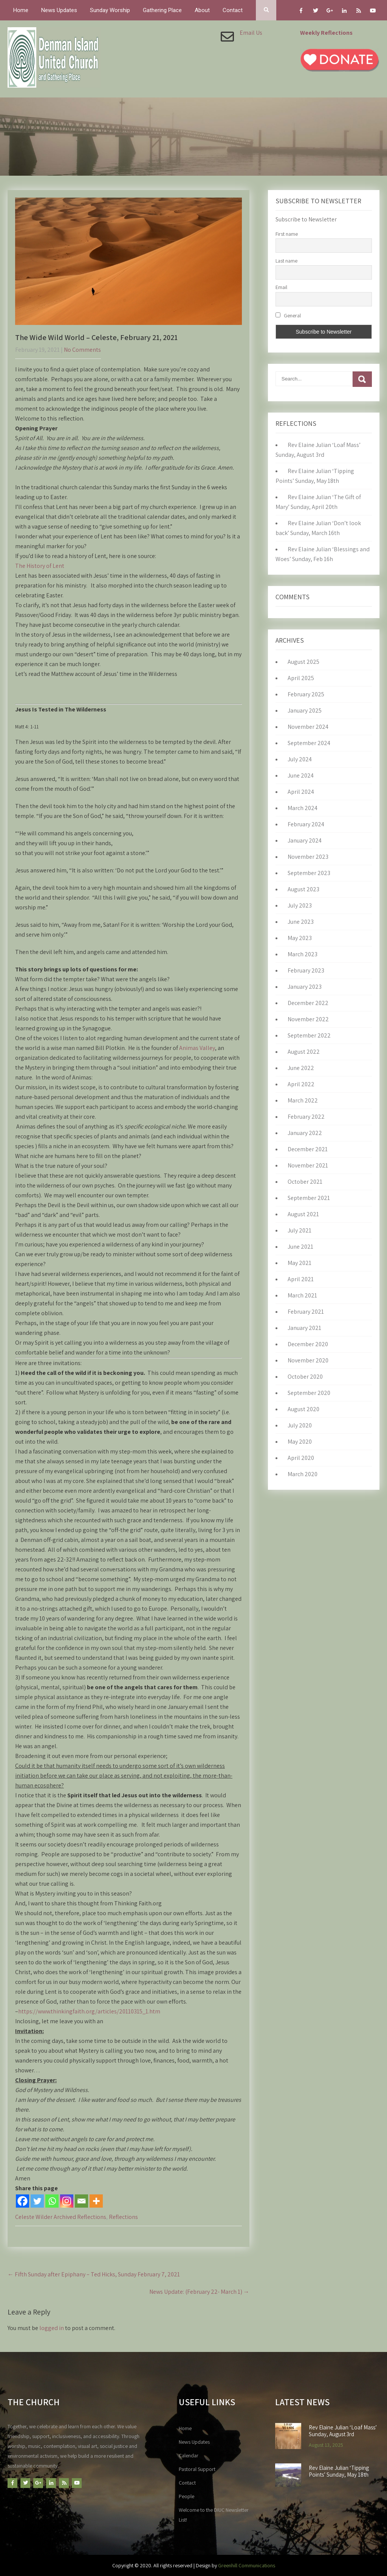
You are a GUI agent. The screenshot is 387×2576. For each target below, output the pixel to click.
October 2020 (305, 1377)
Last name (286, 260)
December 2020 (308, 1344)
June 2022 (301, 1068)
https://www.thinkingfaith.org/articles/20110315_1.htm (89, 2011)
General (288, 315)
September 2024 (309, 743)
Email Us (251, 33)
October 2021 (305, 1182)
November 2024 (308, 727)
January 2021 (304, 1328)
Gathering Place (162, 10)
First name (287, 233)
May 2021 (299, 1263)
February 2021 (306, 1312)
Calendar (188, 2455)
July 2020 (300, 1425)
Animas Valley (197, 1048)
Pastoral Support (197, 2469)
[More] (96, 2201)
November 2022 (308, 1019)
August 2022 (304, 1052)
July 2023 (300, 905)
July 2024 (300, 759)
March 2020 (302, 1474)
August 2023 (303, 889)
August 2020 (303, 1409)
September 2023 (309, 873)
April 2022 (301, 1084)
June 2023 (301, 922)
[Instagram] (66, 2201)
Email (281, 287)
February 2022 (306, 1117)
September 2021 (309, 1198)
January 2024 (305, 840)
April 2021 (301, 1279)
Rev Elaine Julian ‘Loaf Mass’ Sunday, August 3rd (343, 2431)
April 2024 (301, 792)
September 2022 (309, 1035)
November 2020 (308, 1360)
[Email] (81, 2201)
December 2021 (308, 1149)
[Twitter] (37, 2201)
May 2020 (300, 1442)
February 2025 (306, 694)
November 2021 (308, 1165)
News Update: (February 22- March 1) (199, 2292)
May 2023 (300, 938)
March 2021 (302, 1295)
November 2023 (308, 857)
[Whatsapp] (52, 2201)
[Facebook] (22, 2201)
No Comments (82, 350)
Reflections (123, 2217)
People (186, 2496)
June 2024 (301, 775)
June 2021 (300, 1247)
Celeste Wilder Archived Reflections (60, 2217)
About (202, 10)
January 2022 (305, 1133)
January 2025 (305, 710)
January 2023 (305, 987)
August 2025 (303, 662)
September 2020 (309, 1393)
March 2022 (303, 1100)
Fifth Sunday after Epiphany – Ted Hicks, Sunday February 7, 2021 (94, 2274)
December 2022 (308, 1003)
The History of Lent (39, 566)
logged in (51, 2328)
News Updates (59, 10)
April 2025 (301, 678)
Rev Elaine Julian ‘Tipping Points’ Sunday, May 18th (339, 2471)
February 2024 (306, 824)
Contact (233, 10)
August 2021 (303, 1214)
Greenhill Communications (246, 2565)
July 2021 (299, 1230)
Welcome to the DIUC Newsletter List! (214, 2514)
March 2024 (302, 808)
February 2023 (306, 970)
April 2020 (301, 1458)
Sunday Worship (110, 10)
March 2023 (302, 954)
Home (20, 10)
